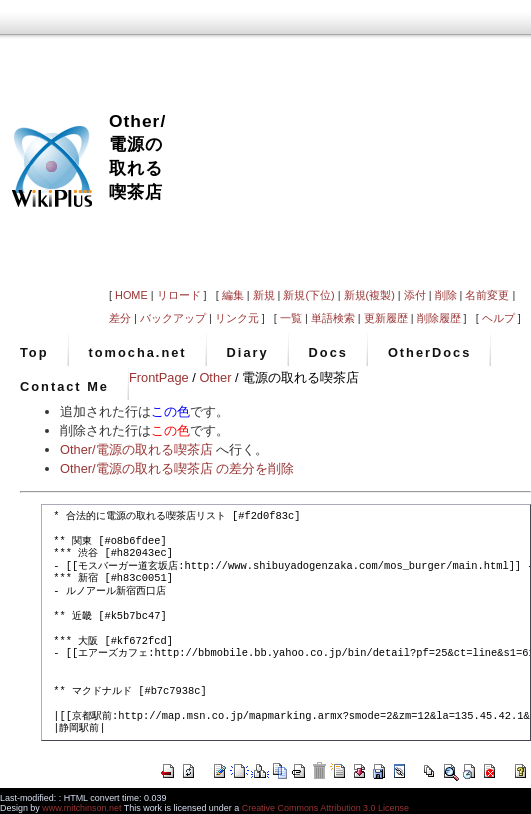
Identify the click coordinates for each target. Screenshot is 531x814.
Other (215, 377)
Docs (328, 352)
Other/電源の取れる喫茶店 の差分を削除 (177, 468)
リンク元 (237, 318)
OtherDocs (429, 352)
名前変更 (487, 295)
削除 (446, 295)
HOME (131, 295)
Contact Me (64, 386)
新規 (264, 295)
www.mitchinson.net (81, 808)
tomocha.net (138, 352)
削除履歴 (439, 318)
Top (34, 352)
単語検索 (333, 318)
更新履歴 (386, 318)
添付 (415, 295)
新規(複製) (369, 295)
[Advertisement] (348, 142)
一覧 (291, 318)
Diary (248, 352)
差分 (120, 318)
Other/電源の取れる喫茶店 (136, 449)
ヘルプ (498, 318)
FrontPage (159, 377)
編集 (233, 295)
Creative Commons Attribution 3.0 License (325, 808)
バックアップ (173, 318)
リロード (179, 295)
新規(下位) (308, 295)
